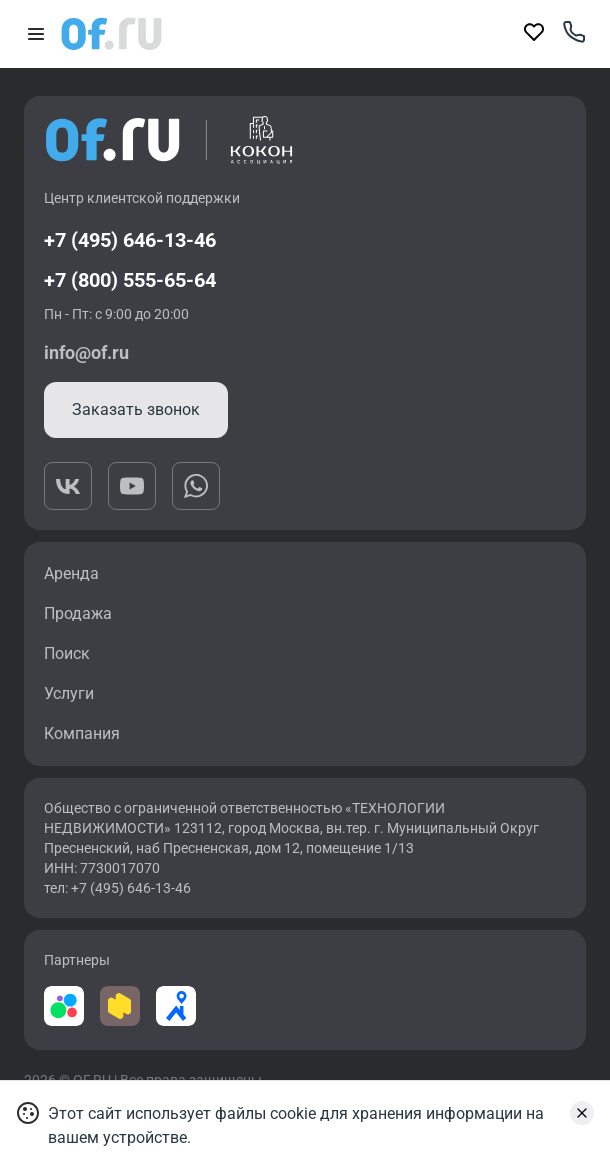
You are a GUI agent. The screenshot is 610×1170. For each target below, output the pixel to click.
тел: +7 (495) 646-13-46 (117, 888)
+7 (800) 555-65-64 (130, 280)
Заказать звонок (136, 409)
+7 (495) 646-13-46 (130, 240)
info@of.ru (86, 352)
